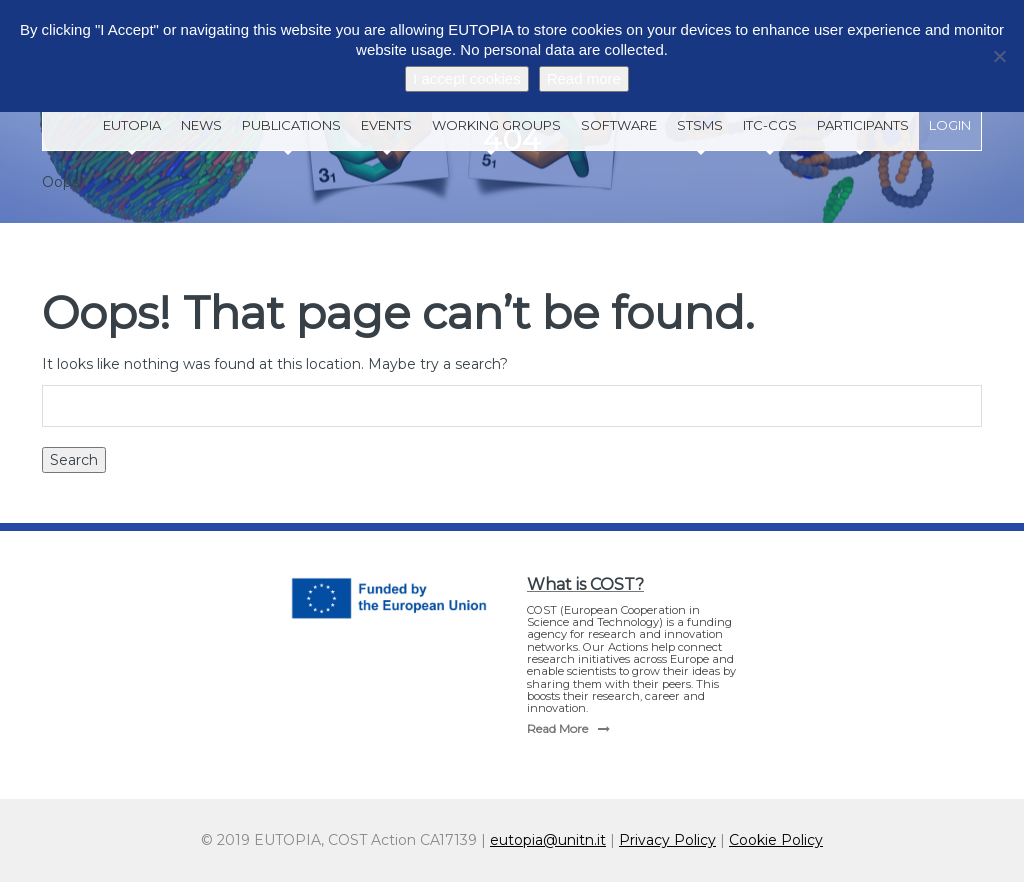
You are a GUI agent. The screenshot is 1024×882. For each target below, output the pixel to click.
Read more (584, 78)
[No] (999, 56)
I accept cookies (467, 78)
